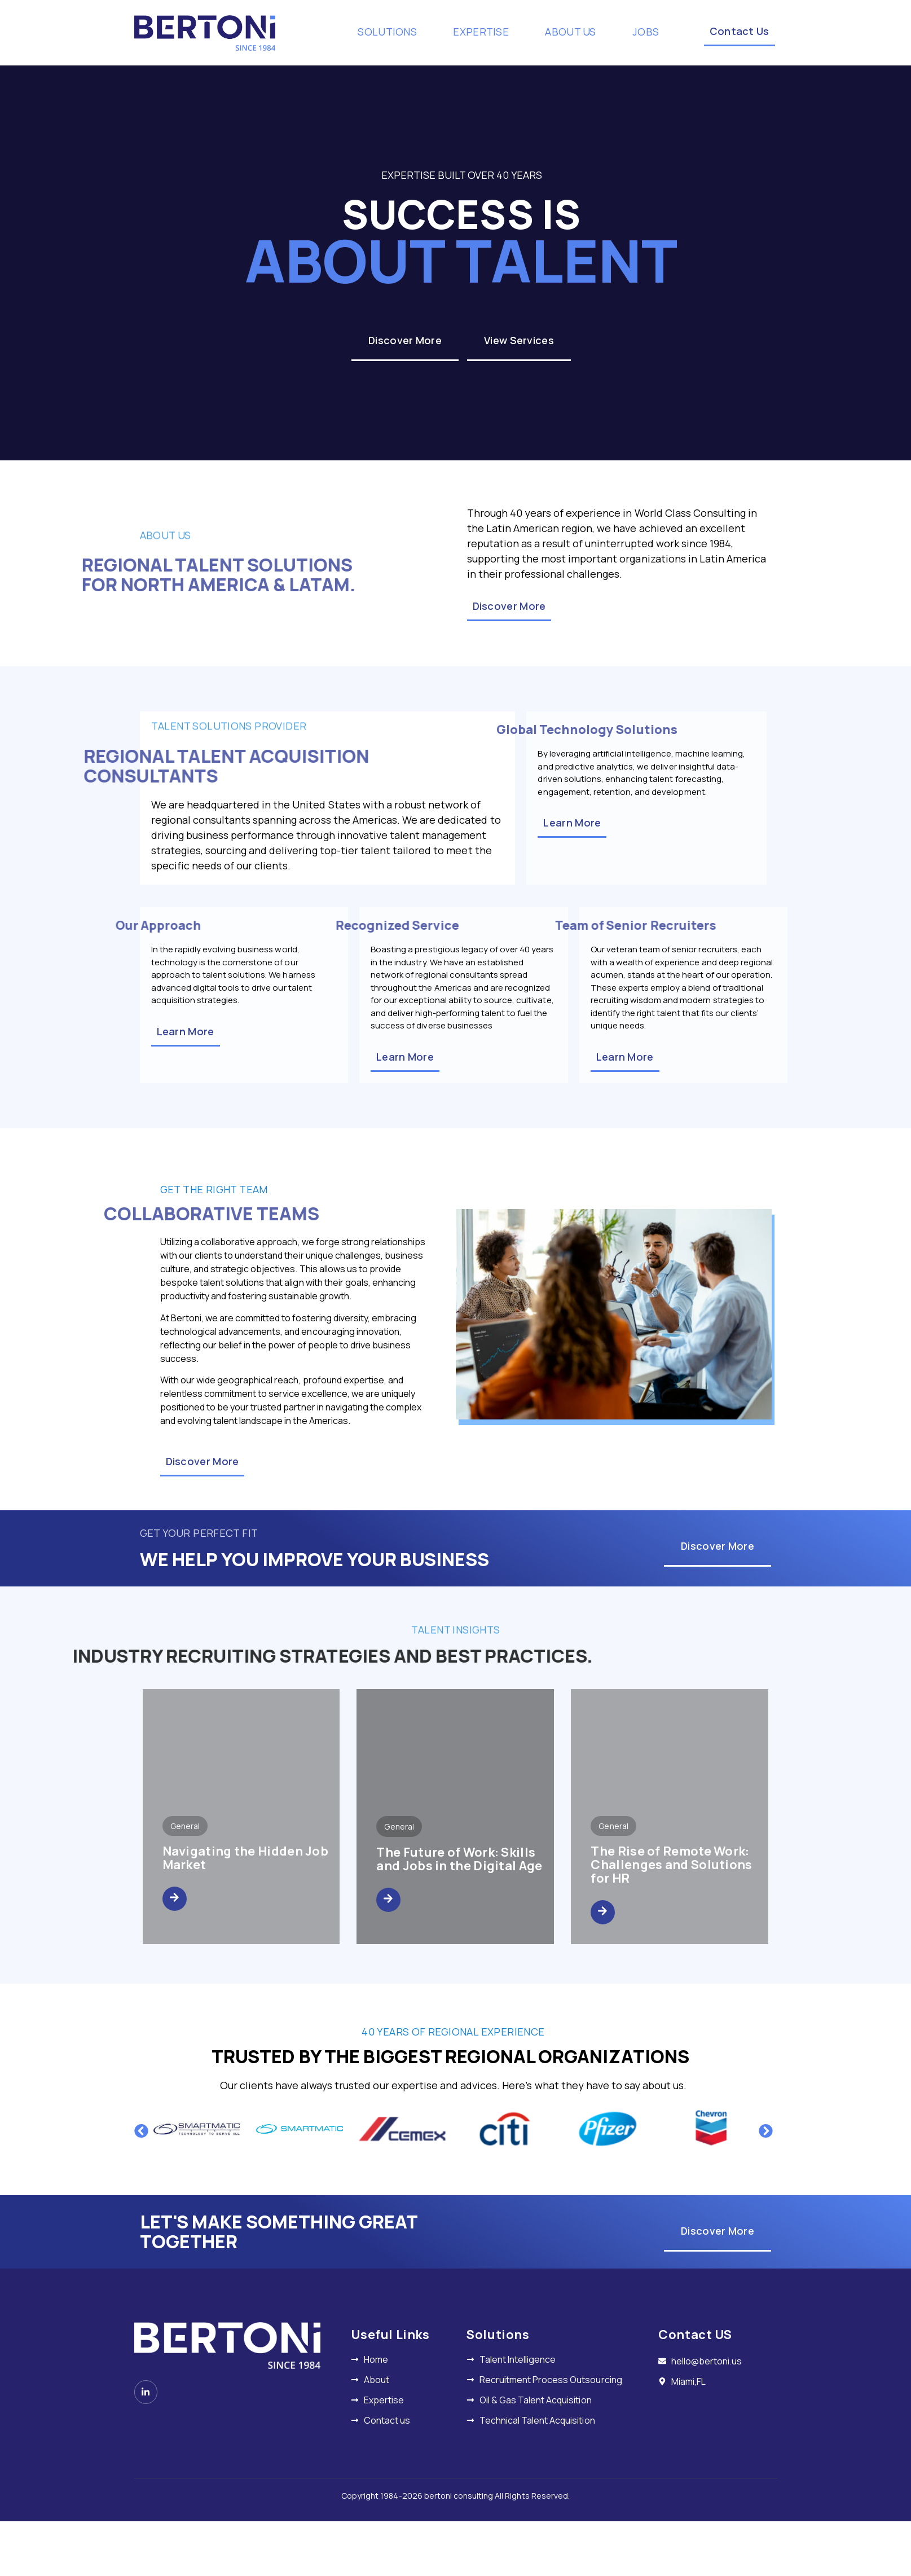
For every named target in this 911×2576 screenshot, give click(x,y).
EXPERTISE (489, 31)
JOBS (645, 31)
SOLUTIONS (395, 31)
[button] (141, 2131)
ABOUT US (578, 31)
